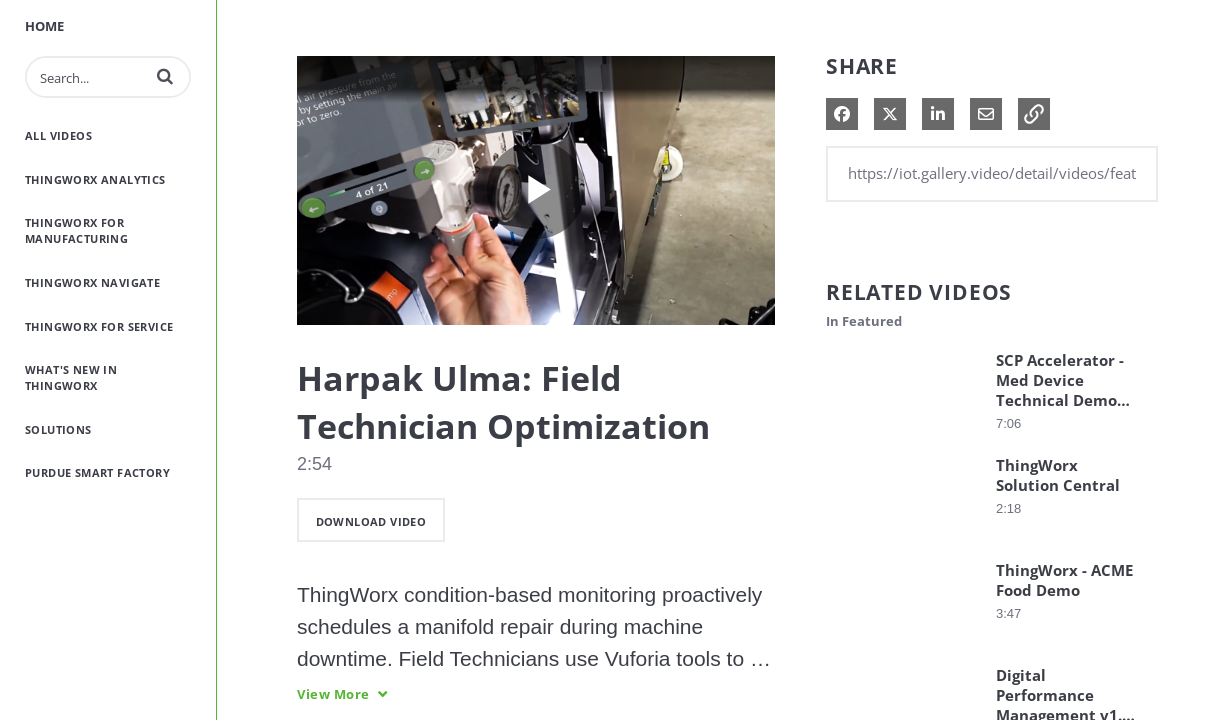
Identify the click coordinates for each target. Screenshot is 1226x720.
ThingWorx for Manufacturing (76, 230)
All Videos (58, 135)
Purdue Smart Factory (97, 472)
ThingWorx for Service (99, 326)
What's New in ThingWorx (71, 377)
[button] (165, 76)
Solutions (58, 429)
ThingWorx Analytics (95, 179)
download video (371, 521)
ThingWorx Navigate (92, 282)
